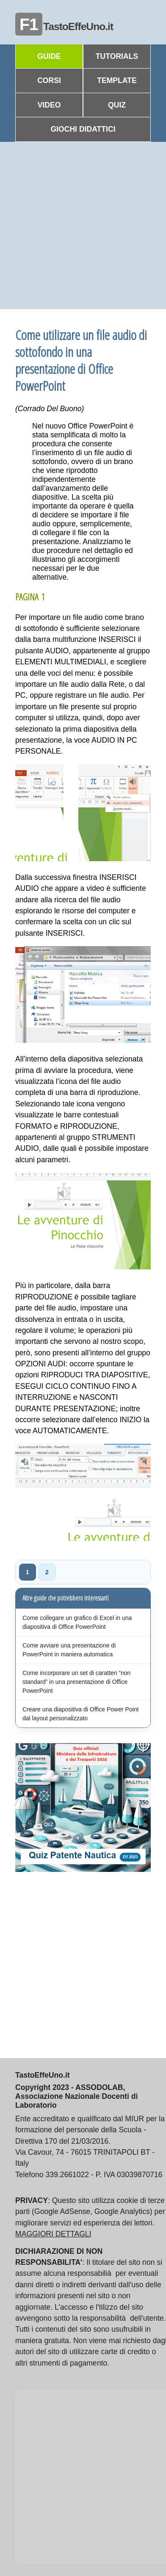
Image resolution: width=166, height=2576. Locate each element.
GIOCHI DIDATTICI (82, 129)
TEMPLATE (117, 80)
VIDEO (49, 105)
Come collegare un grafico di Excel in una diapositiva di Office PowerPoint (77, 1622)
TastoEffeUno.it (64, 26)
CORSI (49, 80)
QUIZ (117, 105)
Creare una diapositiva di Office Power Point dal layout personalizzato (80, 1714)
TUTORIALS (117, 56)
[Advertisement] (79, 225)
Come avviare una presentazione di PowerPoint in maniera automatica (69, 1650)
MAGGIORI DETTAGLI (53, 2234)
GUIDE (49, 56)
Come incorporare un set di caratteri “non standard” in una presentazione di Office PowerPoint (76, 1681)
